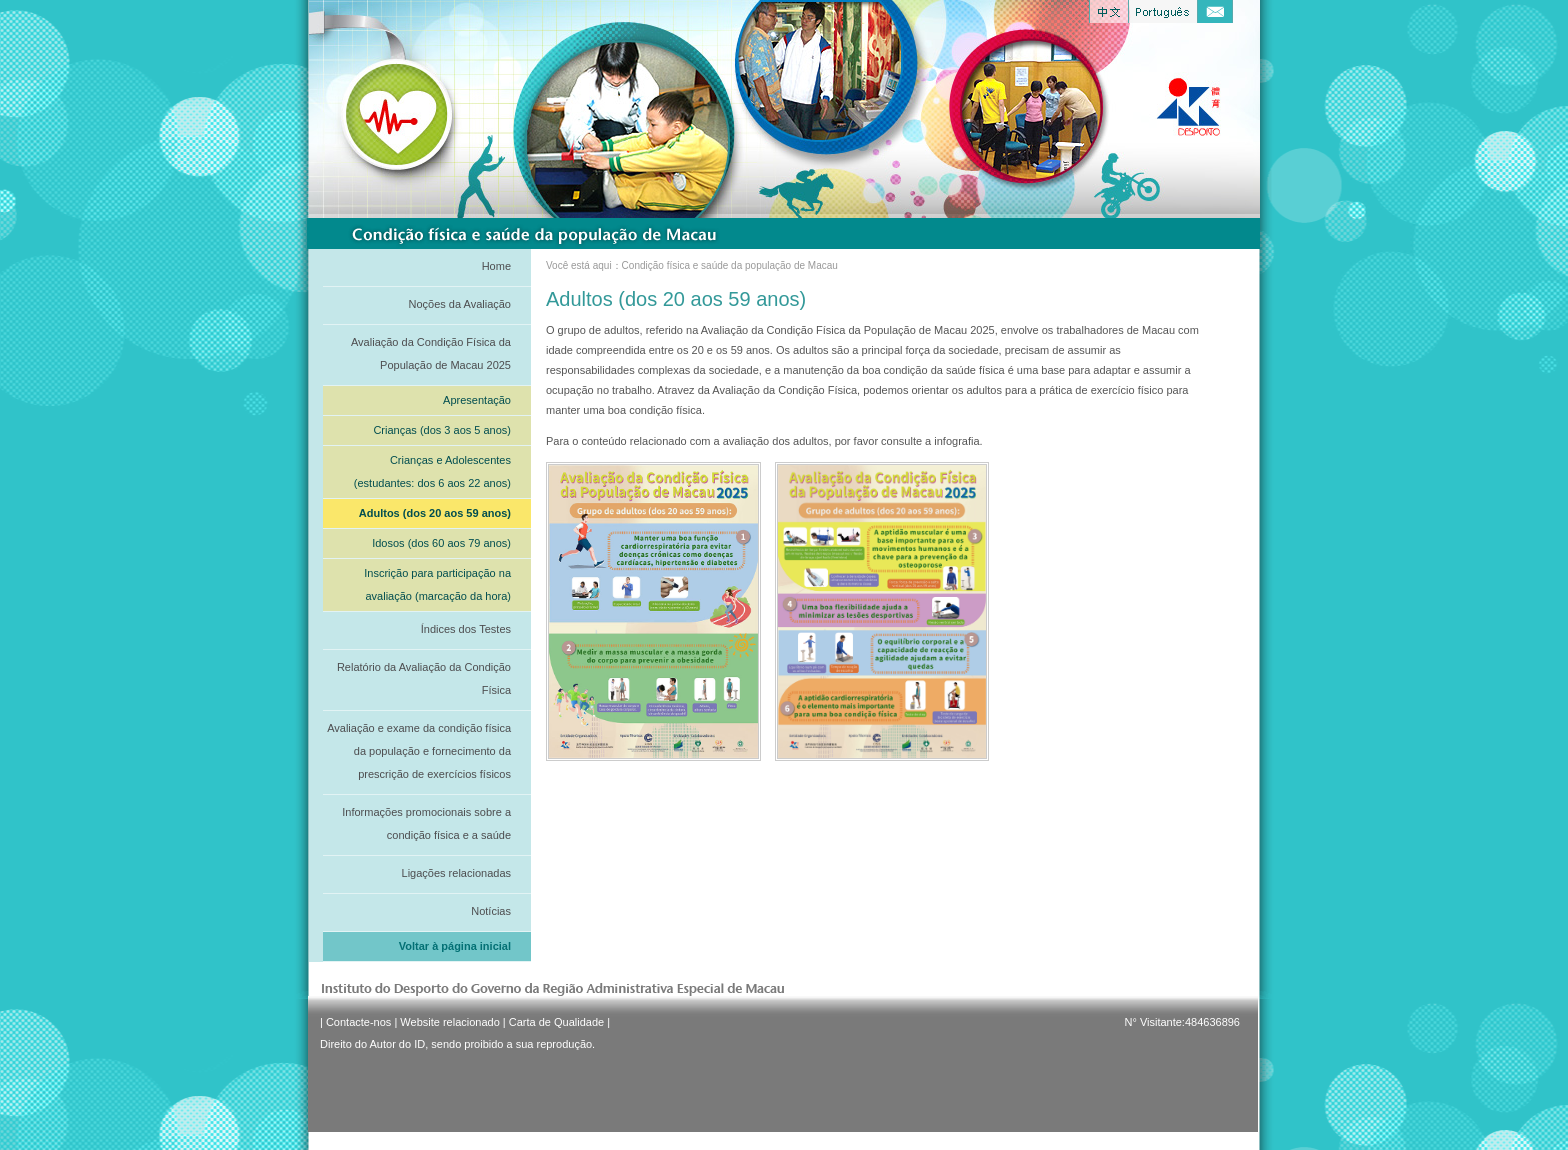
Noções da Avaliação (459, 304)
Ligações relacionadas (456, 873)
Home (496, 266)
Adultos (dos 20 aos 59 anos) (435, 513)
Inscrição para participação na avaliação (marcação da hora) (437, 584)
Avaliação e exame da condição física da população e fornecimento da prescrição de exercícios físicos (419, 751)
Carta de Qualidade (556, 1022)
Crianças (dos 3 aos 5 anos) (442, 430)
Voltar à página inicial (455, 946)
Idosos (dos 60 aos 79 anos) (441, 543)
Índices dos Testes (466, 629)
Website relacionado (449, 1022)
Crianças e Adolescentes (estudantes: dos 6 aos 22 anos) (432, 471)
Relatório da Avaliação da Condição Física (424, 678)
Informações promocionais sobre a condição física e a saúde (426, 823)
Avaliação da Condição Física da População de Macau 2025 (431, 353)
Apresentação (477, 400)
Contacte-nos (358, 1022)
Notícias (491, 911)
